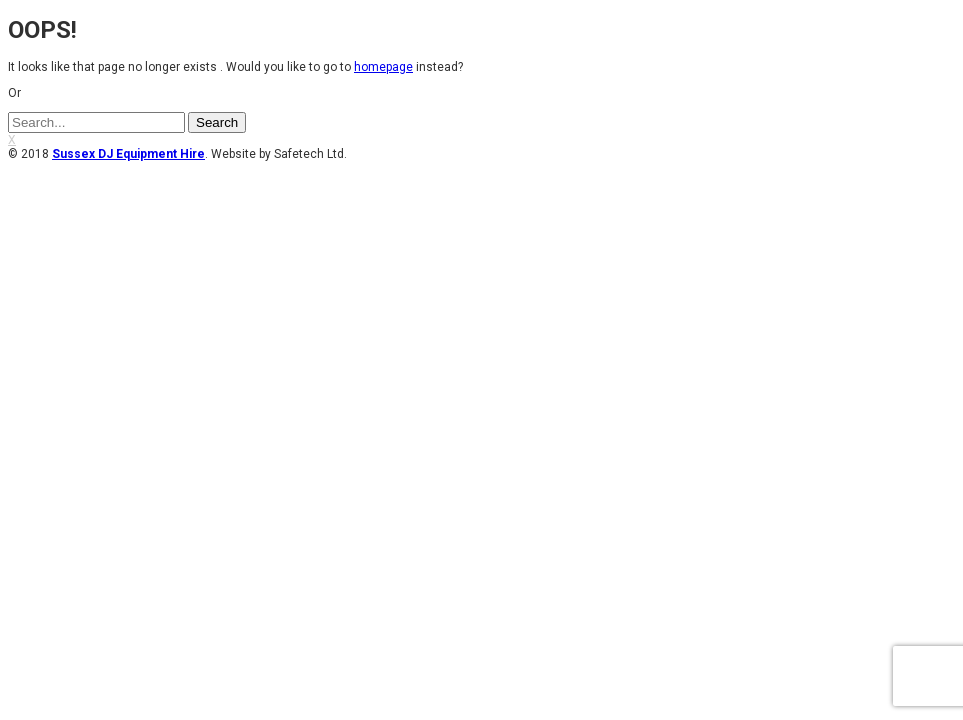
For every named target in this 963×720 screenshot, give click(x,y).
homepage (383, 67)
